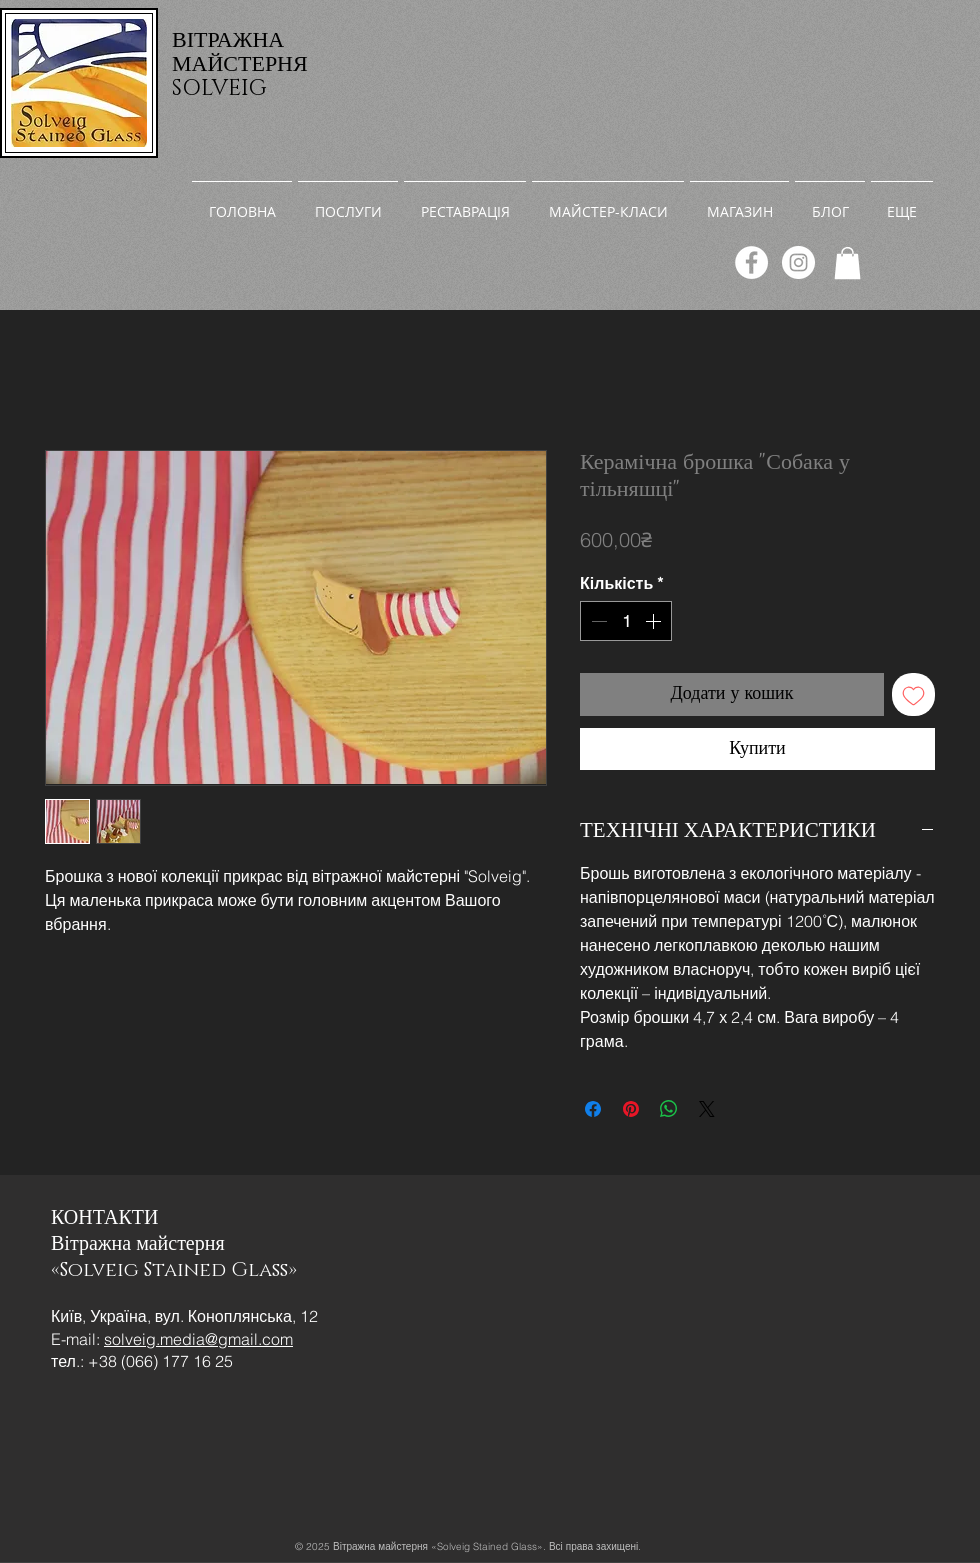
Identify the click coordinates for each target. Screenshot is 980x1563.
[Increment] (655, 621)
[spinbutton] (626, 621)
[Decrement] (597, 621)
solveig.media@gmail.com (198, 1339)
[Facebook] (751, 262)
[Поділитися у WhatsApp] (669, 1109)
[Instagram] (798, 262)
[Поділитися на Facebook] (593, 1109)
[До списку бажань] (913, 694)
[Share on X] (707, 1109)
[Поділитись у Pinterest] (631, 1109)
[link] (847, 263)
